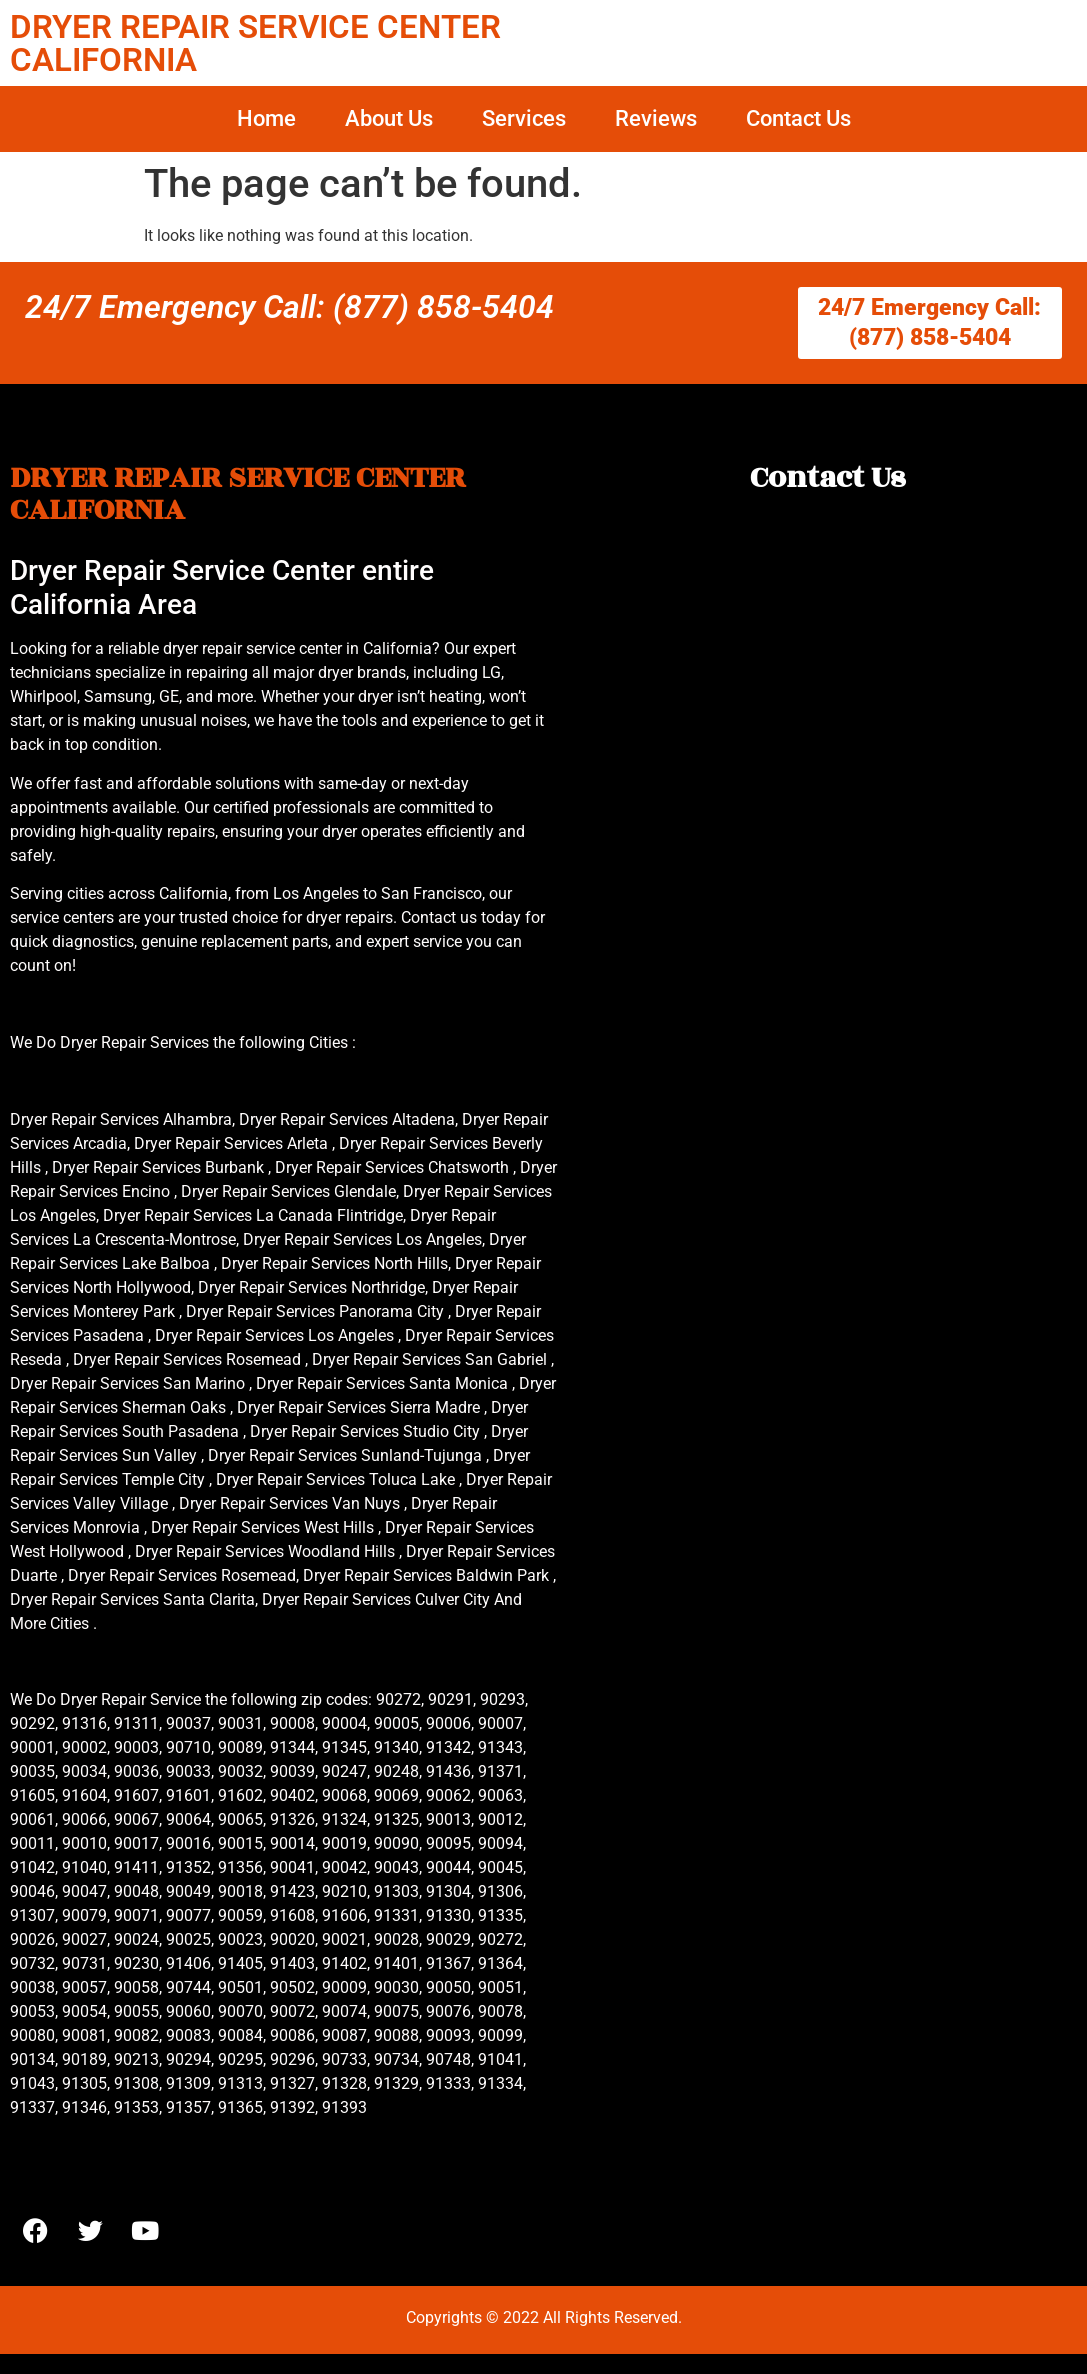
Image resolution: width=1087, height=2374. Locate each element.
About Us (389, 118)
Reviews (656, 118)
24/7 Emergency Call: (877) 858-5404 (289, 307)
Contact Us (798, 118)
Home (266, 118)
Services (524, 118)
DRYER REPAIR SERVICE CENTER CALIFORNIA (255, 43)
